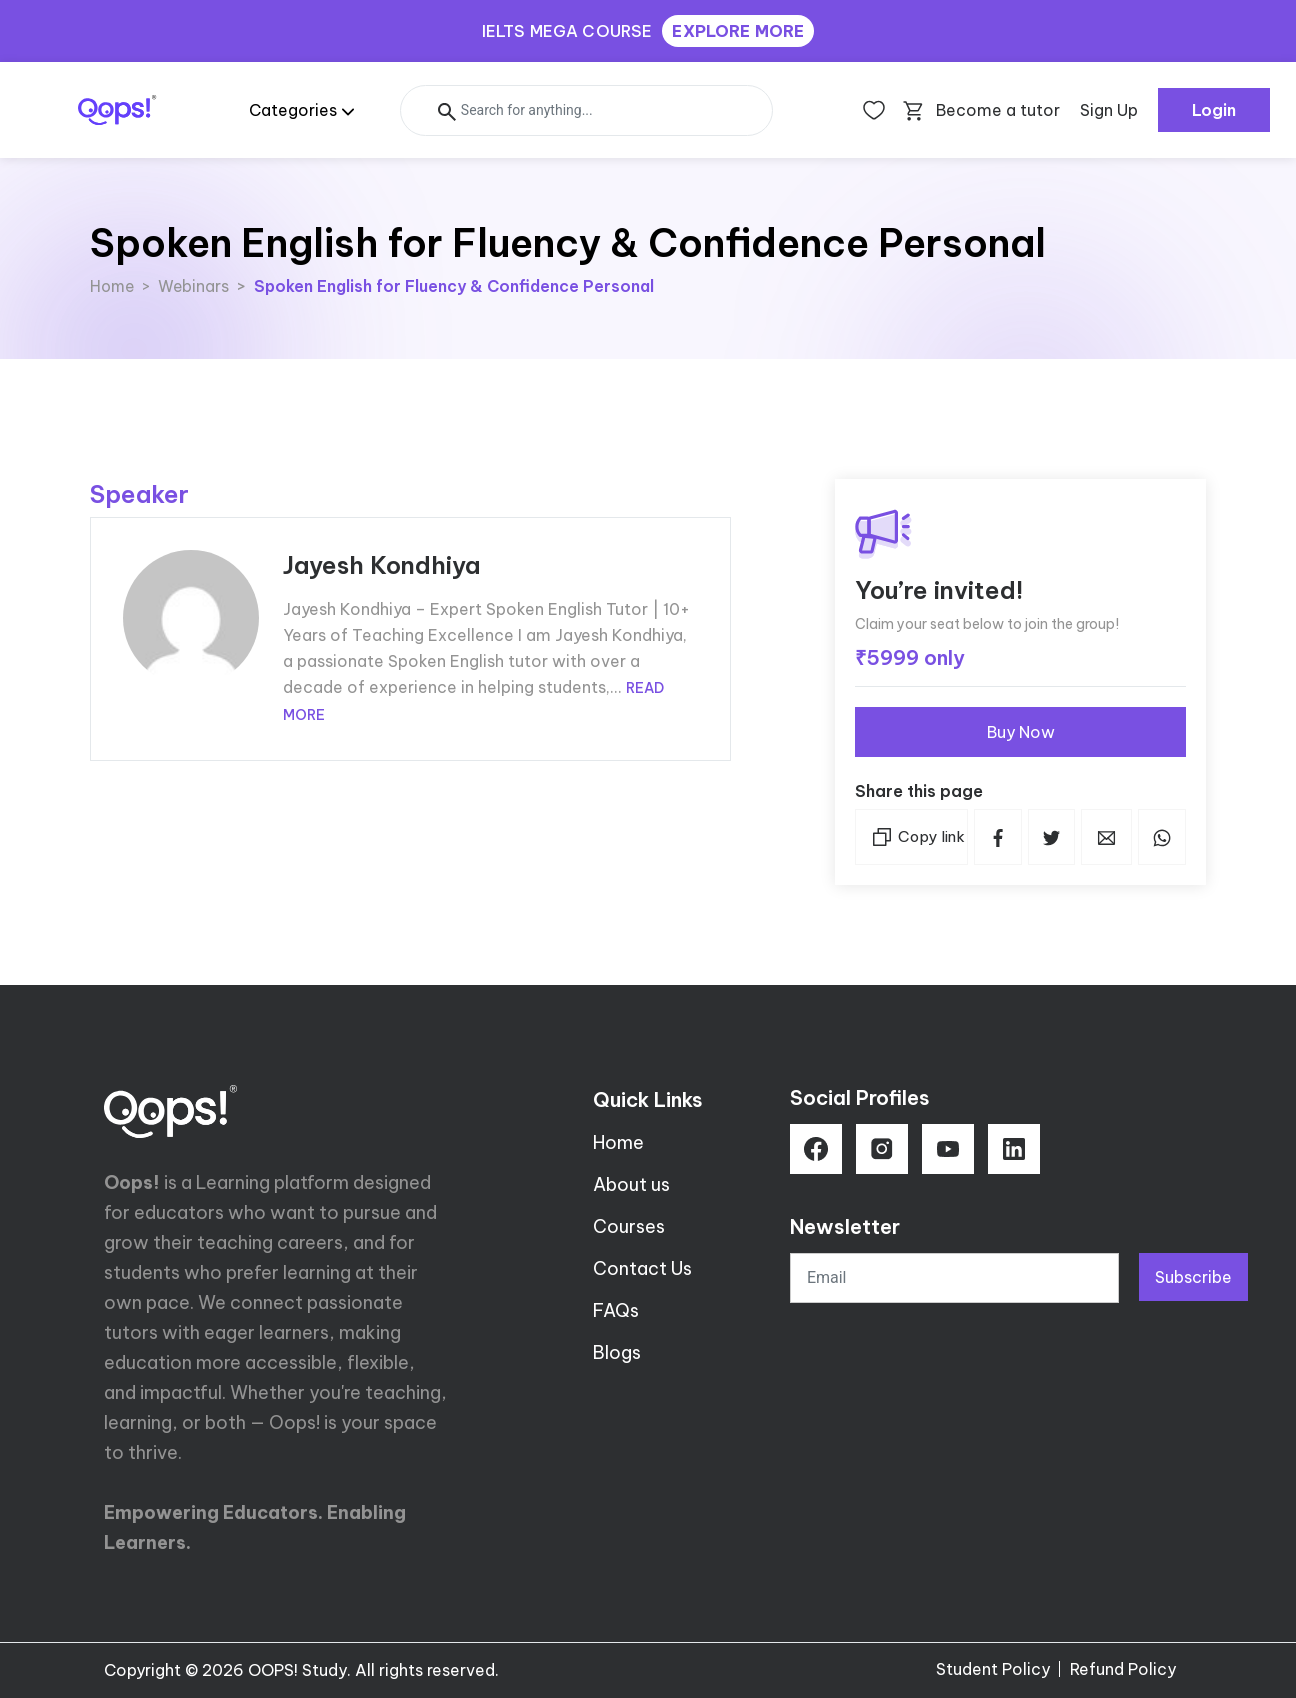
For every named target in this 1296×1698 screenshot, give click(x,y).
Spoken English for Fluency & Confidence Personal (454, 286)
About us (631, 1184)
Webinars (193, 286)
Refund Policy (1123, 1669)
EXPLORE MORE (738, 31)
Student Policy (993, 1669)
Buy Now (1021, 732)
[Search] (586, 110)
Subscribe (1193, 1277)
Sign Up (1109, 110)
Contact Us (642, 1268)
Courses (629, 1226)
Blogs (617, 1352)
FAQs (616, 1310)
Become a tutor (998, 110)
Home (112, 286)
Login (1214, 110)
